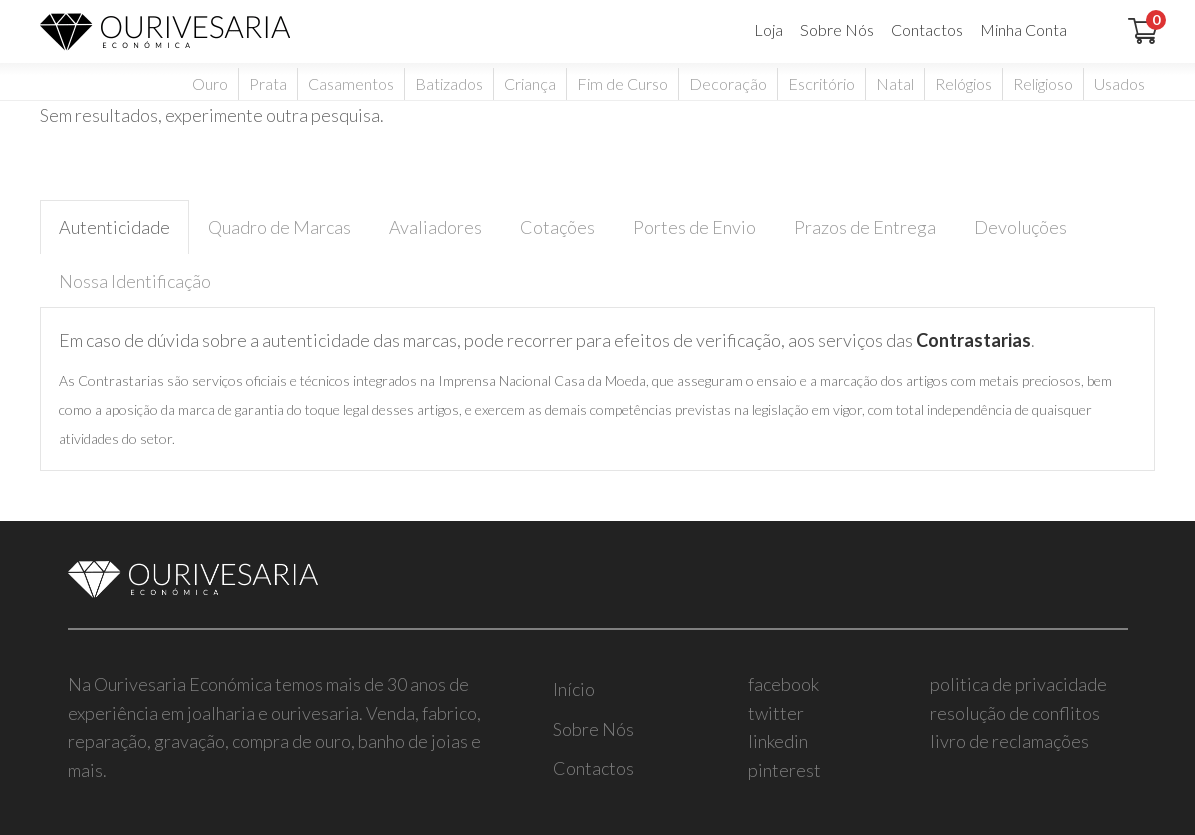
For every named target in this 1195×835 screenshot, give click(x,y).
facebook (783, 684)
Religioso (1043, 83)
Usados (1119, 83)
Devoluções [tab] (1020, 227)
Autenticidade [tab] (114, 227)
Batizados (449, 83)
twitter (776, 713)
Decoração (728, 83)
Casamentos (351, 83)
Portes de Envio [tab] (694, 227)
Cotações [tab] (557, 227)
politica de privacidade (1018, 684)
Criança (530, 83)
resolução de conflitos (1015, 713)
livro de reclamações (1009, 741)
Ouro (210, 83)
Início (574, 689)
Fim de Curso (622, 83)
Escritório (821, 83)
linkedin (778, 741)
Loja (768, 29)
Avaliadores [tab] (435, 227)
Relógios (963, 83)
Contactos (927, 29)
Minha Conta (1023, 29)
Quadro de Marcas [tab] (279, 227)
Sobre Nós (837, 29)
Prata (268, 83)
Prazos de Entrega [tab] (865, 227)
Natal (895, 83)
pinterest (784, 770)
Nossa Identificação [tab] (135, 281)
